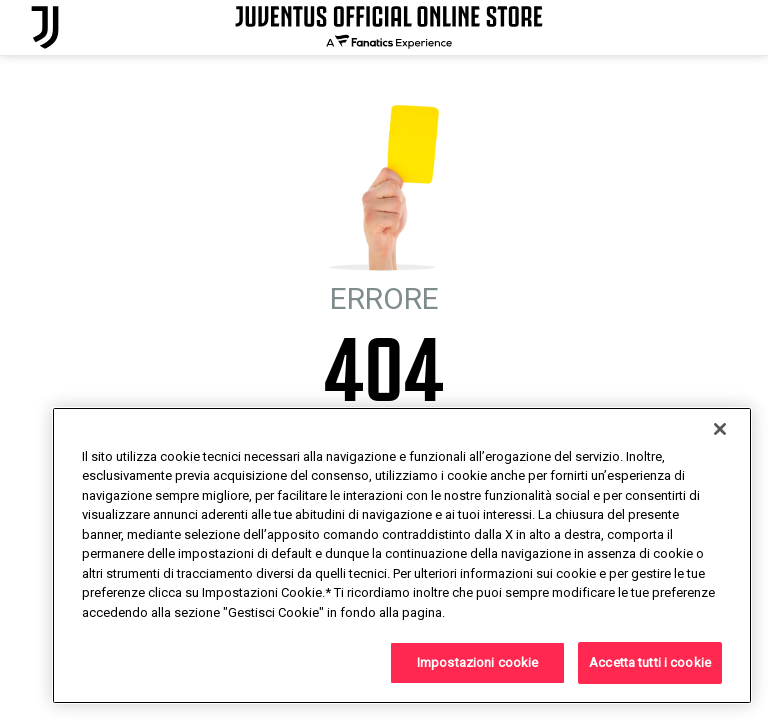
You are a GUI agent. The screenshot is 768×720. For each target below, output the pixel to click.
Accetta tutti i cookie (650, 662)
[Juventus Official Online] (45, 27)
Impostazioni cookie (477, 662)
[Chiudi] (720, 429)
